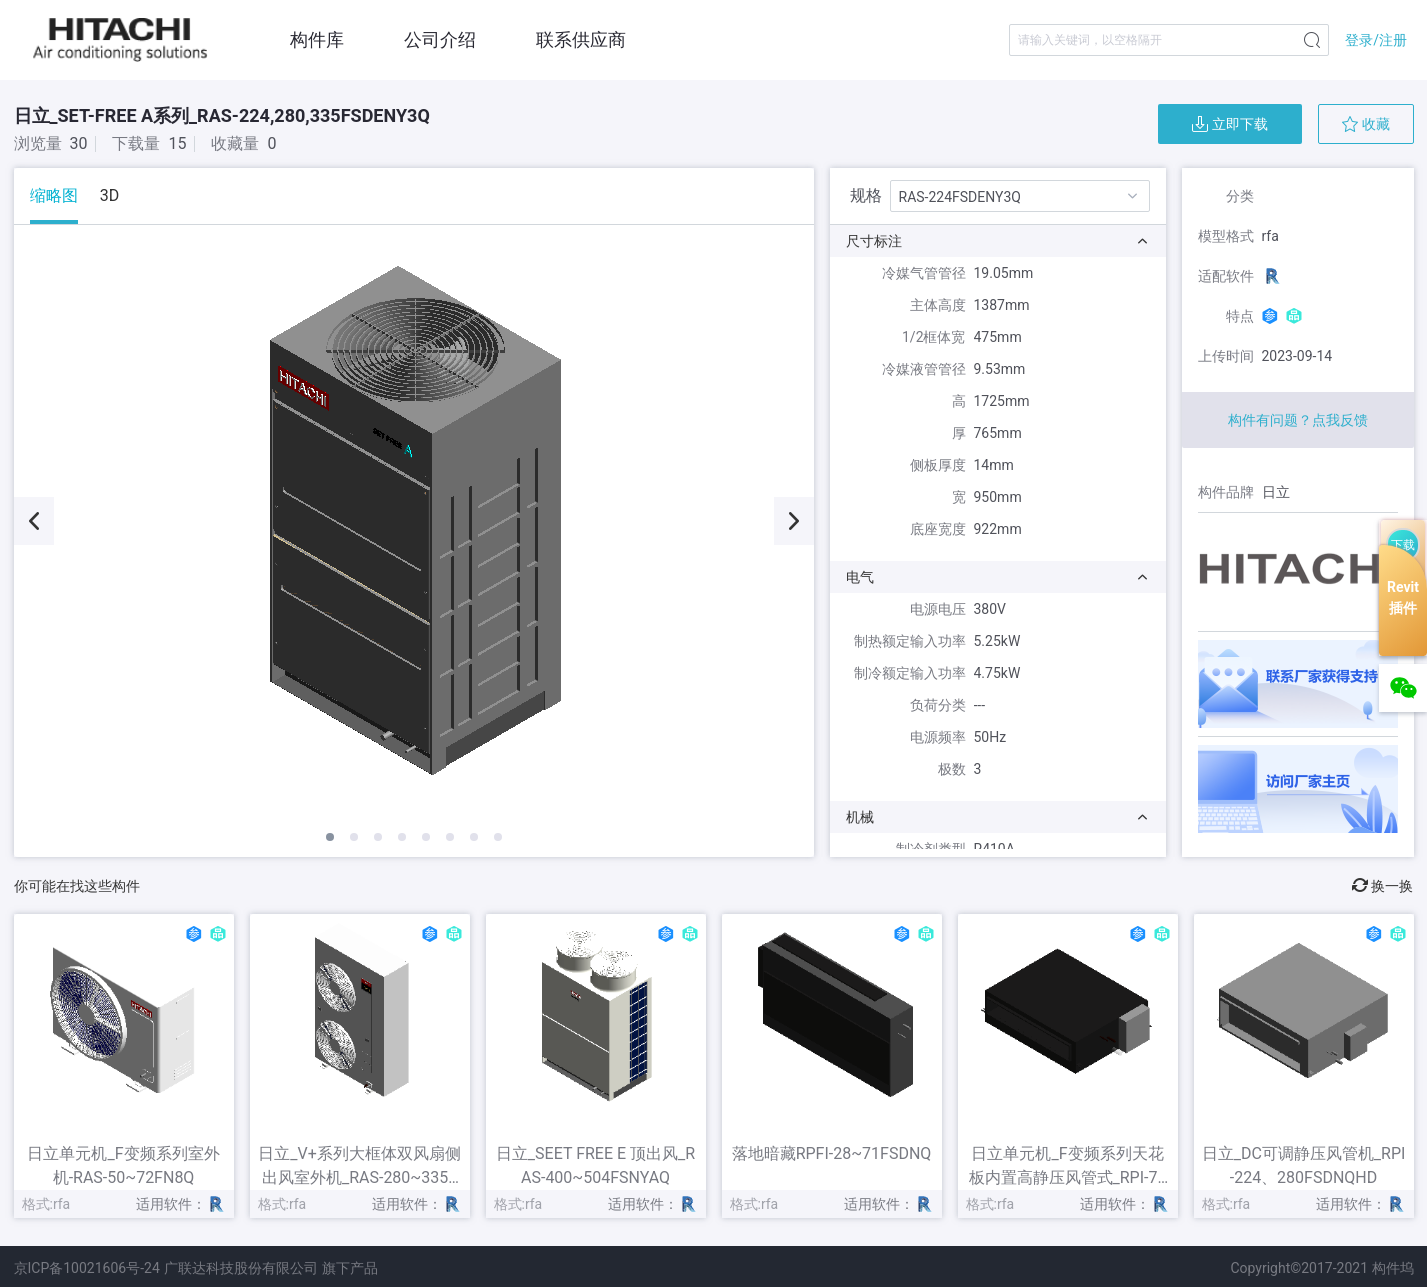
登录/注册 (1376, 40)
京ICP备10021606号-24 (87, 1268)
